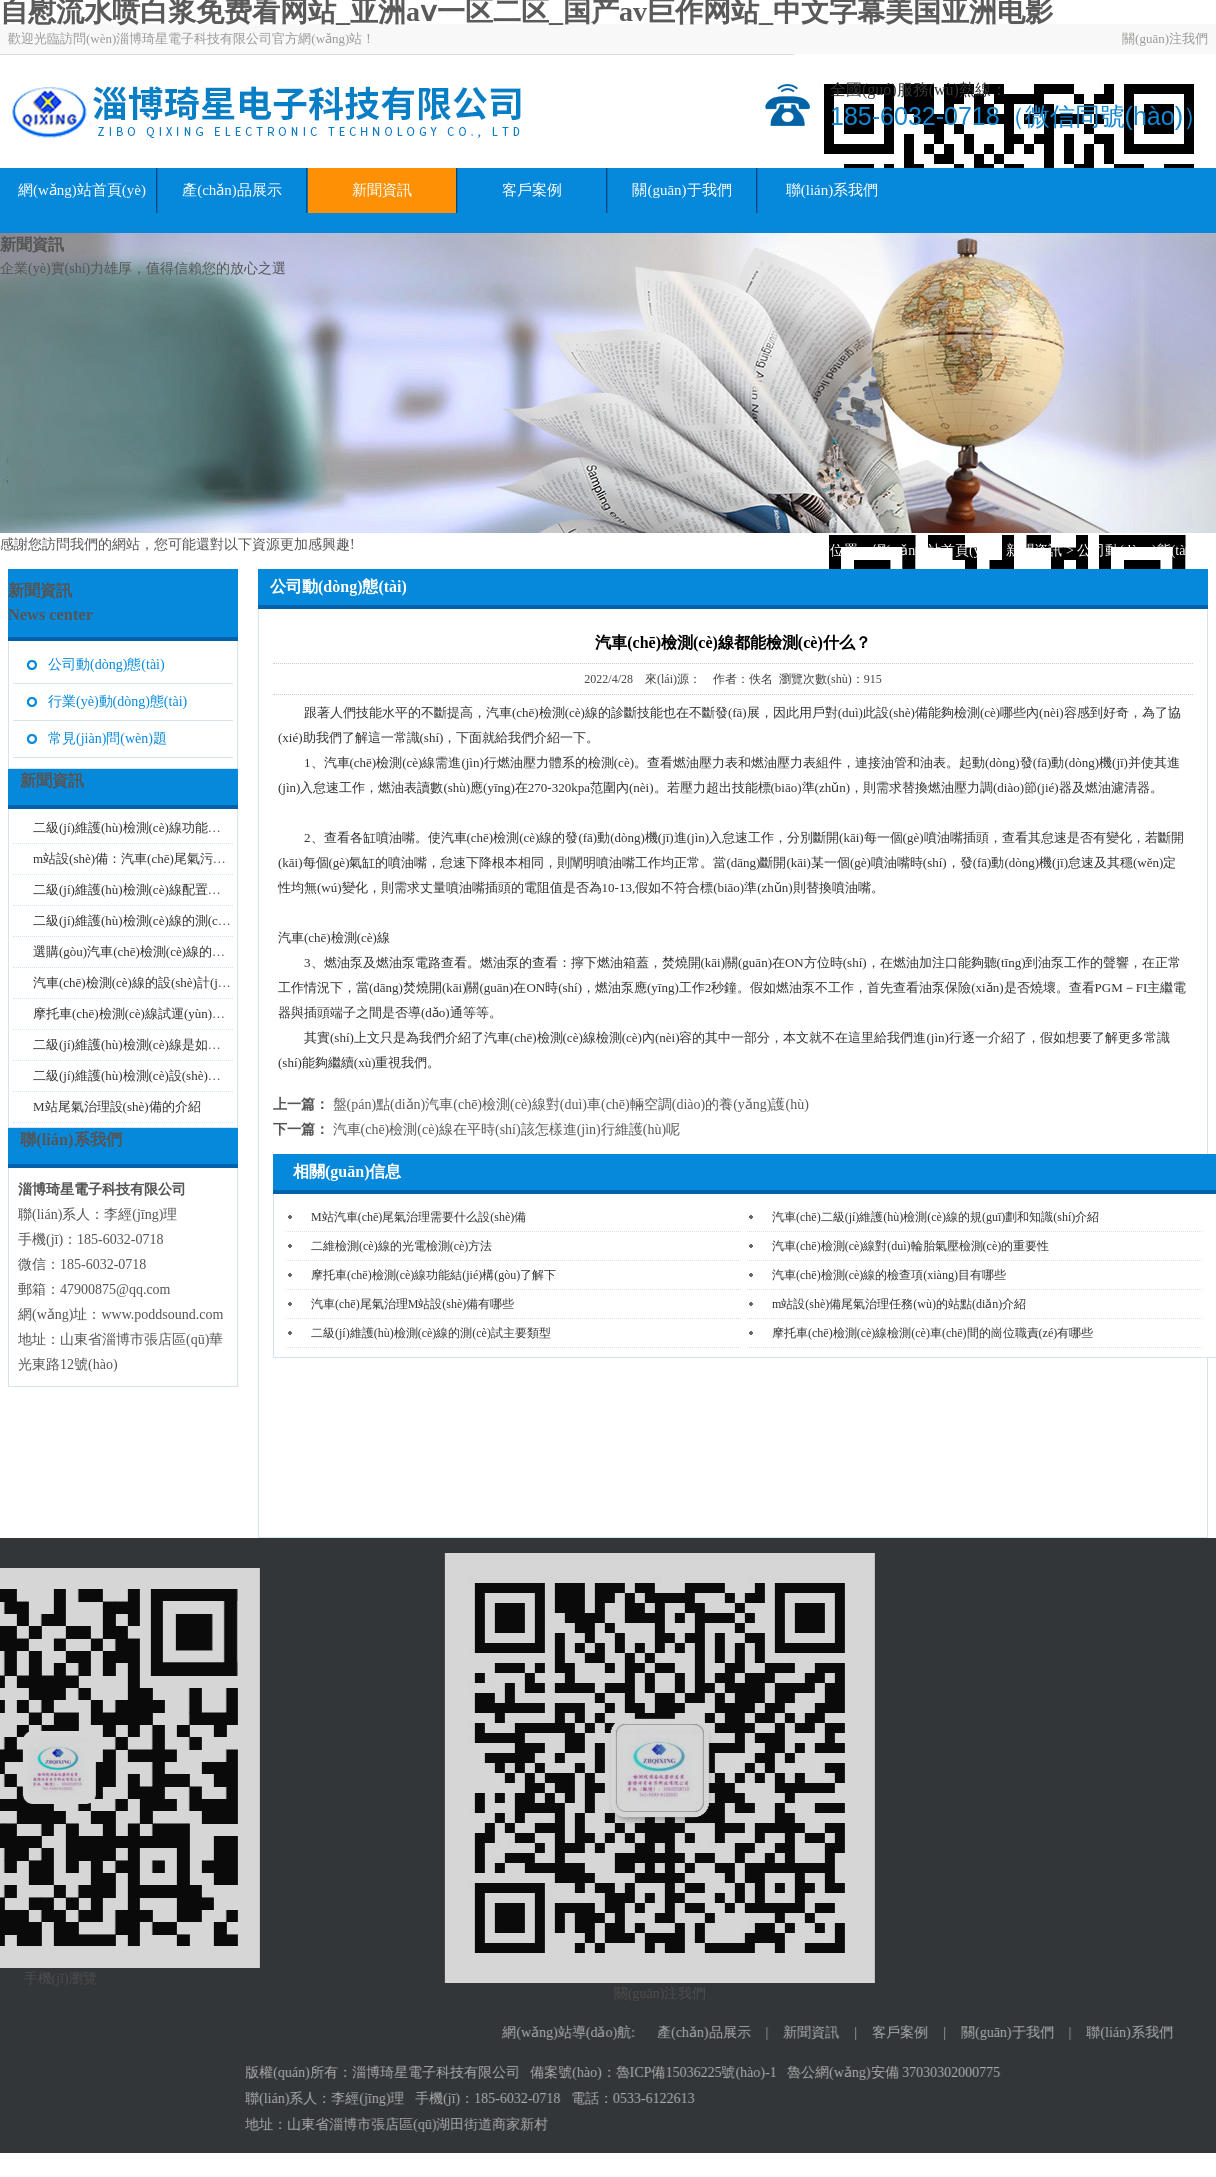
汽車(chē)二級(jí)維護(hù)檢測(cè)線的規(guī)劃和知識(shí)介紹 (935, 1217)
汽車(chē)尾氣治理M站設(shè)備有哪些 (412, 1304)
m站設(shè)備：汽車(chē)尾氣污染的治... (147, 858)
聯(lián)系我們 (832, 190)
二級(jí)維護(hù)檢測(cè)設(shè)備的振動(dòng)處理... (181, 1075)
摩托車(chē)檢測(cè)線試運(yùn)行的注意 (148, 1013)
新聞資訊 (382, 190)
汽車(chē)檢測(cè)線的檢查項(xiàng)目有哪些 (889, 1275)
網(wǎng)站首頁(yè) (82, 190)
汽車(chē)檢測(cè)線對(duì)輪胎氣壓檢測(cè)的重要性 (910, 1246)
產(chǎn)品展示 (232, 190)
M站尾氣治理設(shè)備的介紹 (117, 1106)
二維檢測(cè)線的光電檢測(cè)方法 (401, 1246)
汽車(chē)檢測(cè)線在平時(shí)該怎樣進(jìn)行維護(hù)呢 (507, 1129)
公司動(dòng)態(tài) (1135, 550)
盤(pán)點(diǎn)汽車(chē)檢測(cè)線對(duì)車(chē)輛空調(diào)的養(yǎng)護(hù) (571, 1104)
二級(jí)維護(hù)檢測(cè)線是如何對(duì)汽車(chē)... (177, 1044)
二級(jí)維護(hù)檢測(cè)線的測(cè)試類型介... (161, 920)
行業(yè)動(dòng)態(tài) (117, 701)
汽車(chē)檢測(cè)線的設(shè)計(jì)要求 (142, 982)
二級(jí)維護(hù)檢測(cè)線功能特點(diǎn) (149, 827)
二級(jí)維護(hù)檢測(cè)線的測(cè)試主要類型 (431, 1333)
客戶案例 (532, 190)
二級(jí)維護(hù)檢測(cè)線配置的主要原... (151, 889)
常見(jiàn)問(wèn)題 (107, 738)
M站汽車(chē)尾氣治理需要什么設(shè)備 (418, 1217)
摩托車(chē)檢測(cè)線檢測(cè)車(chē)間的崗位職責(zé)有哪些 (932, 1333)
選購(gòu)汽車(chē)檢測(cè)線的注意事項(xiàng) (167, 951)
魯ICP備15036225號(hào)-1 (1125, 2072)
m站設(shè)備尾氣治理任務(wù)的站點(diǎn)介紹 (899, 1304)
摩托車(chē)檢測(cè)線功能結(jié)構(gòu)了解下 (433, 1275)
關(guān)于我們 (681, 190)
